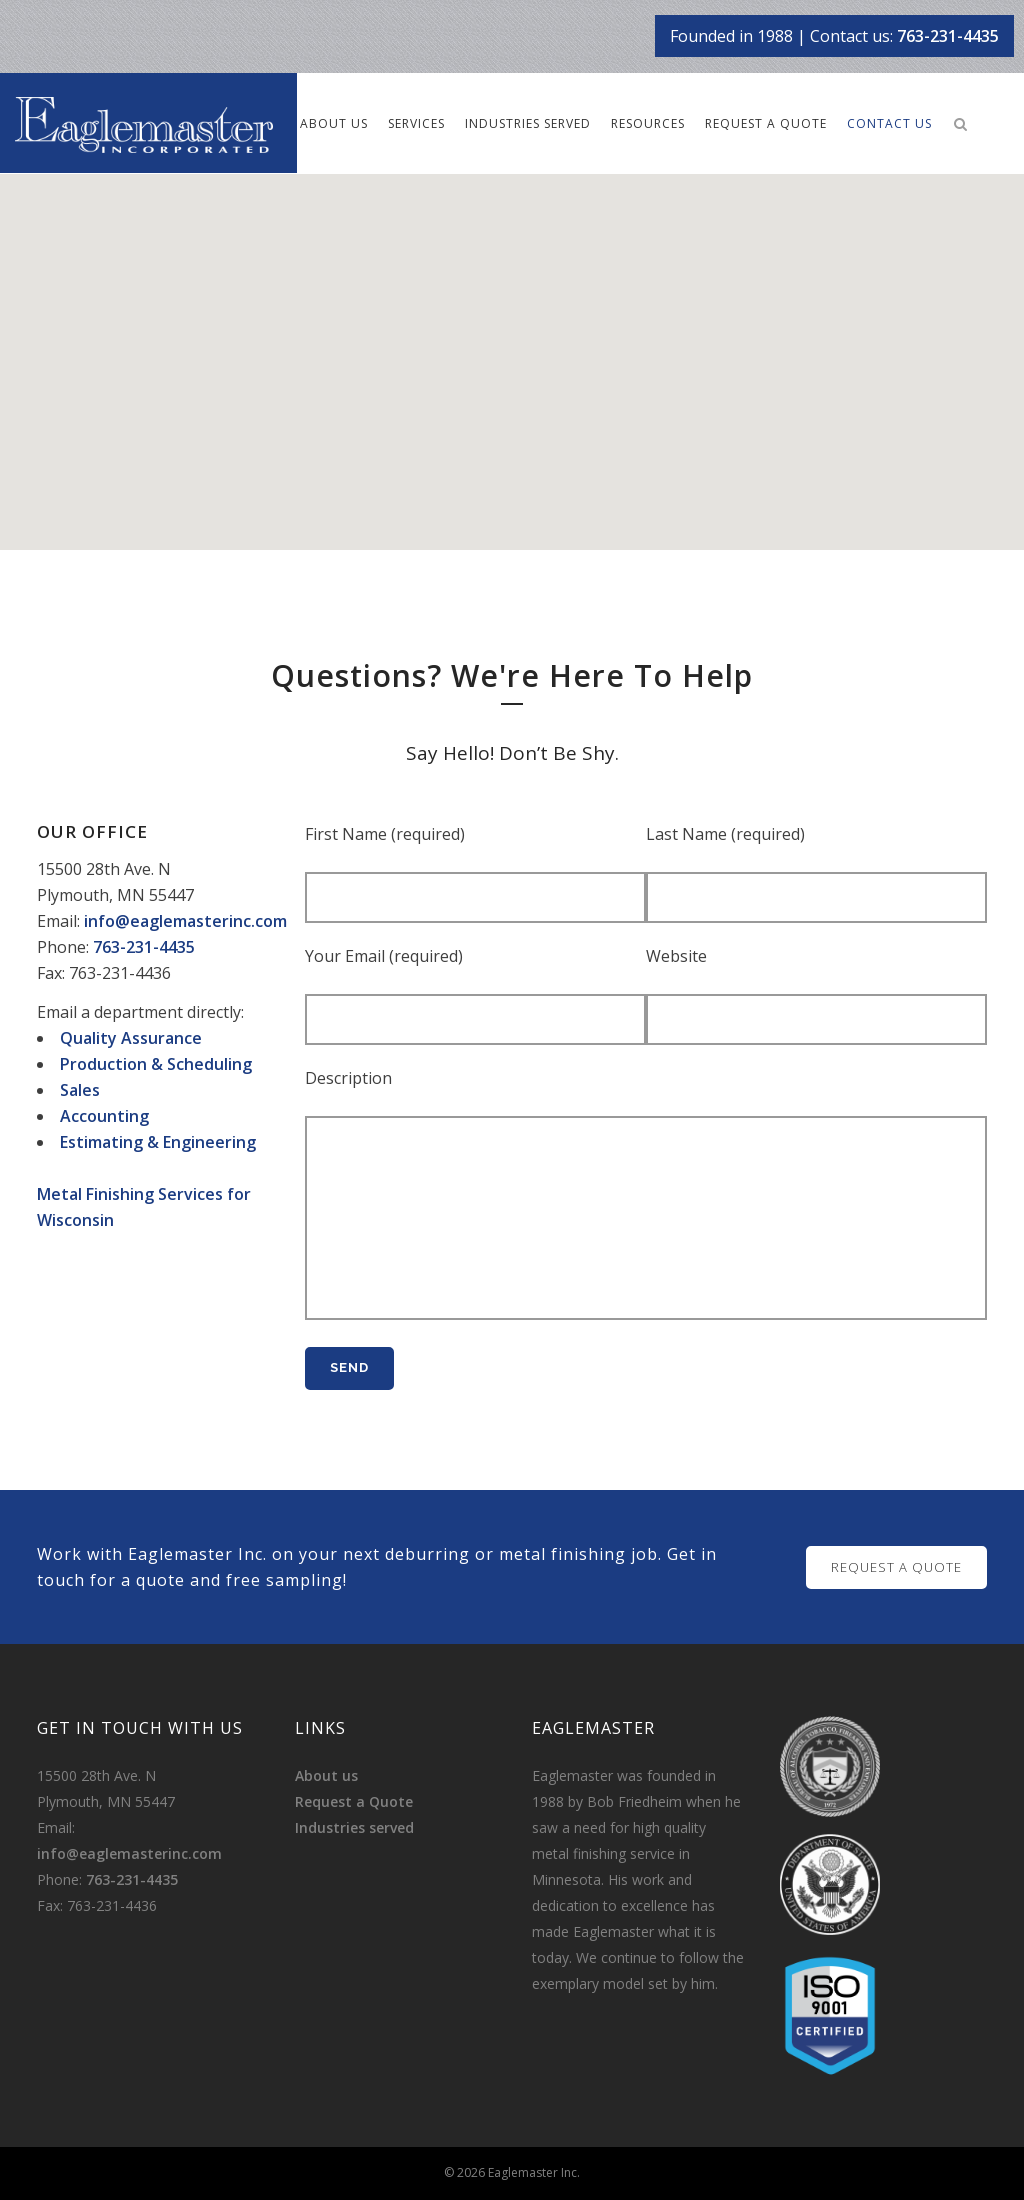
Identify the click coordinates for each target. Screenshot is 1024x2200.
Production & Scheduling (156, 1064)
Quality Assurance (131, 1038)
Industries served (354, 1827)
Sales (80, 1090)
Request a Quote (354, 1801)
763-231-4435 (948, 36)
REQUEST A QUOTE (896, 1567)
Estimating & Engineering (158, 1142)
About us (326, 1775)
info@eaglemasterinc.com (185, 921)
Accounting (104, 1116)
